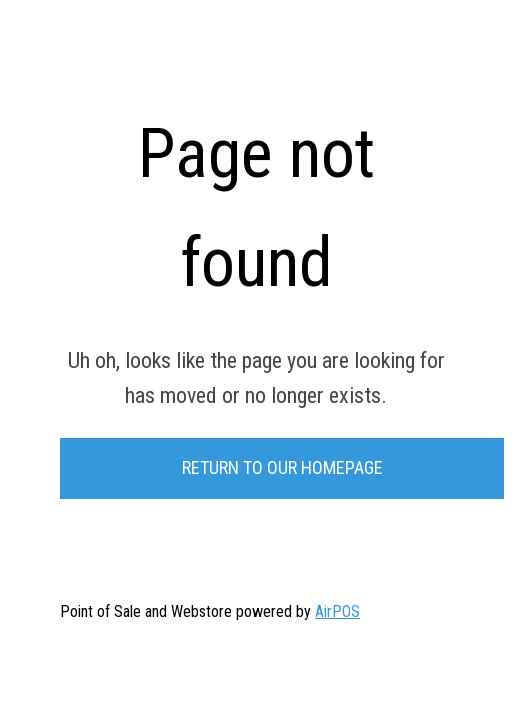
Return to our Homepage (282, 467)
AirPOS (337, 611)
